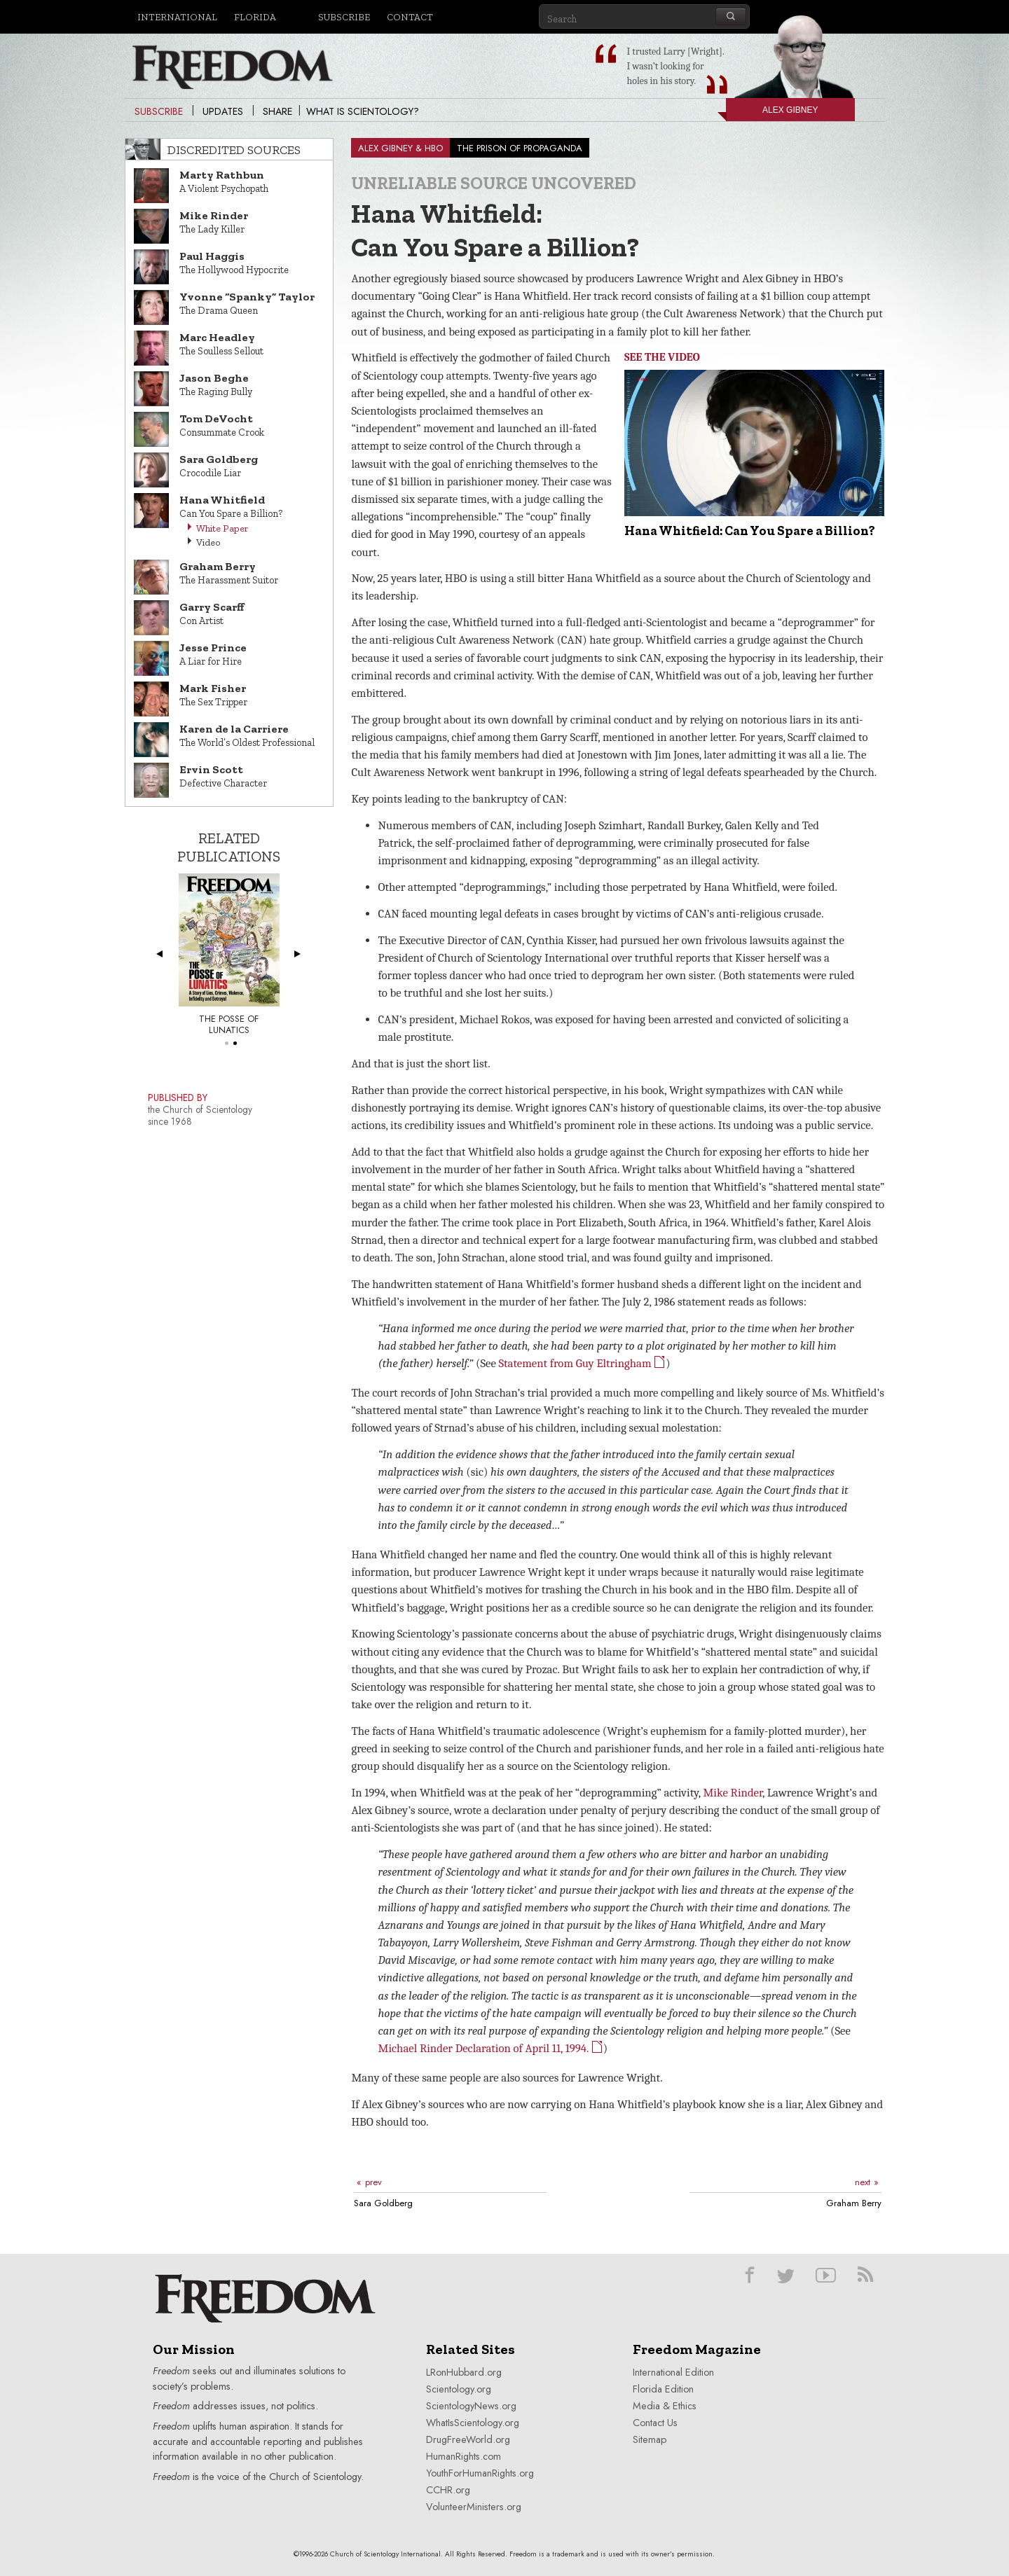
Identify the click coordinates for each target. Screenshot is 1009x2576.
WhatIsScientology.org (472, 2423)
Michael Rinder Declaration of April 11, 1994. (490, 2048)
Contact (410, 16)
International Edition (673, 2372)
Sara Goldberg (383, 2203)
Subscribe (344, 16)
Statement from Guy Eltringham (582, 1363)
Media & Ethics (664, 2406)
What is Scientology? (362, 111)
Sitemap (649, 2439)
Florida (255, 16)
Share (277, 111)
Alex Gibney (772, 113)
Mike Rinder (732, 1792)
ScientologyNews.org (471, 2406)
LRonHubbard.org (464, 2372)
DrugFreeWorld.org (468, 2439)
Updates (223, 111)
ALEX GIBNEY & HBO (400, 148)
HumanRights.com (463, 2456)
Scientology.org (458, 2389)
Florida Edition (663, 2389)
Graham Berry (853, 2203)
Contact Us (655, 2423)
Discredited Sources (234, 150)
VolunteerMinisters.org (473, 2507)
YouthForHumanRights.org (480, 2473)
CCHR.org (448, 2490)
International (177, 16)
